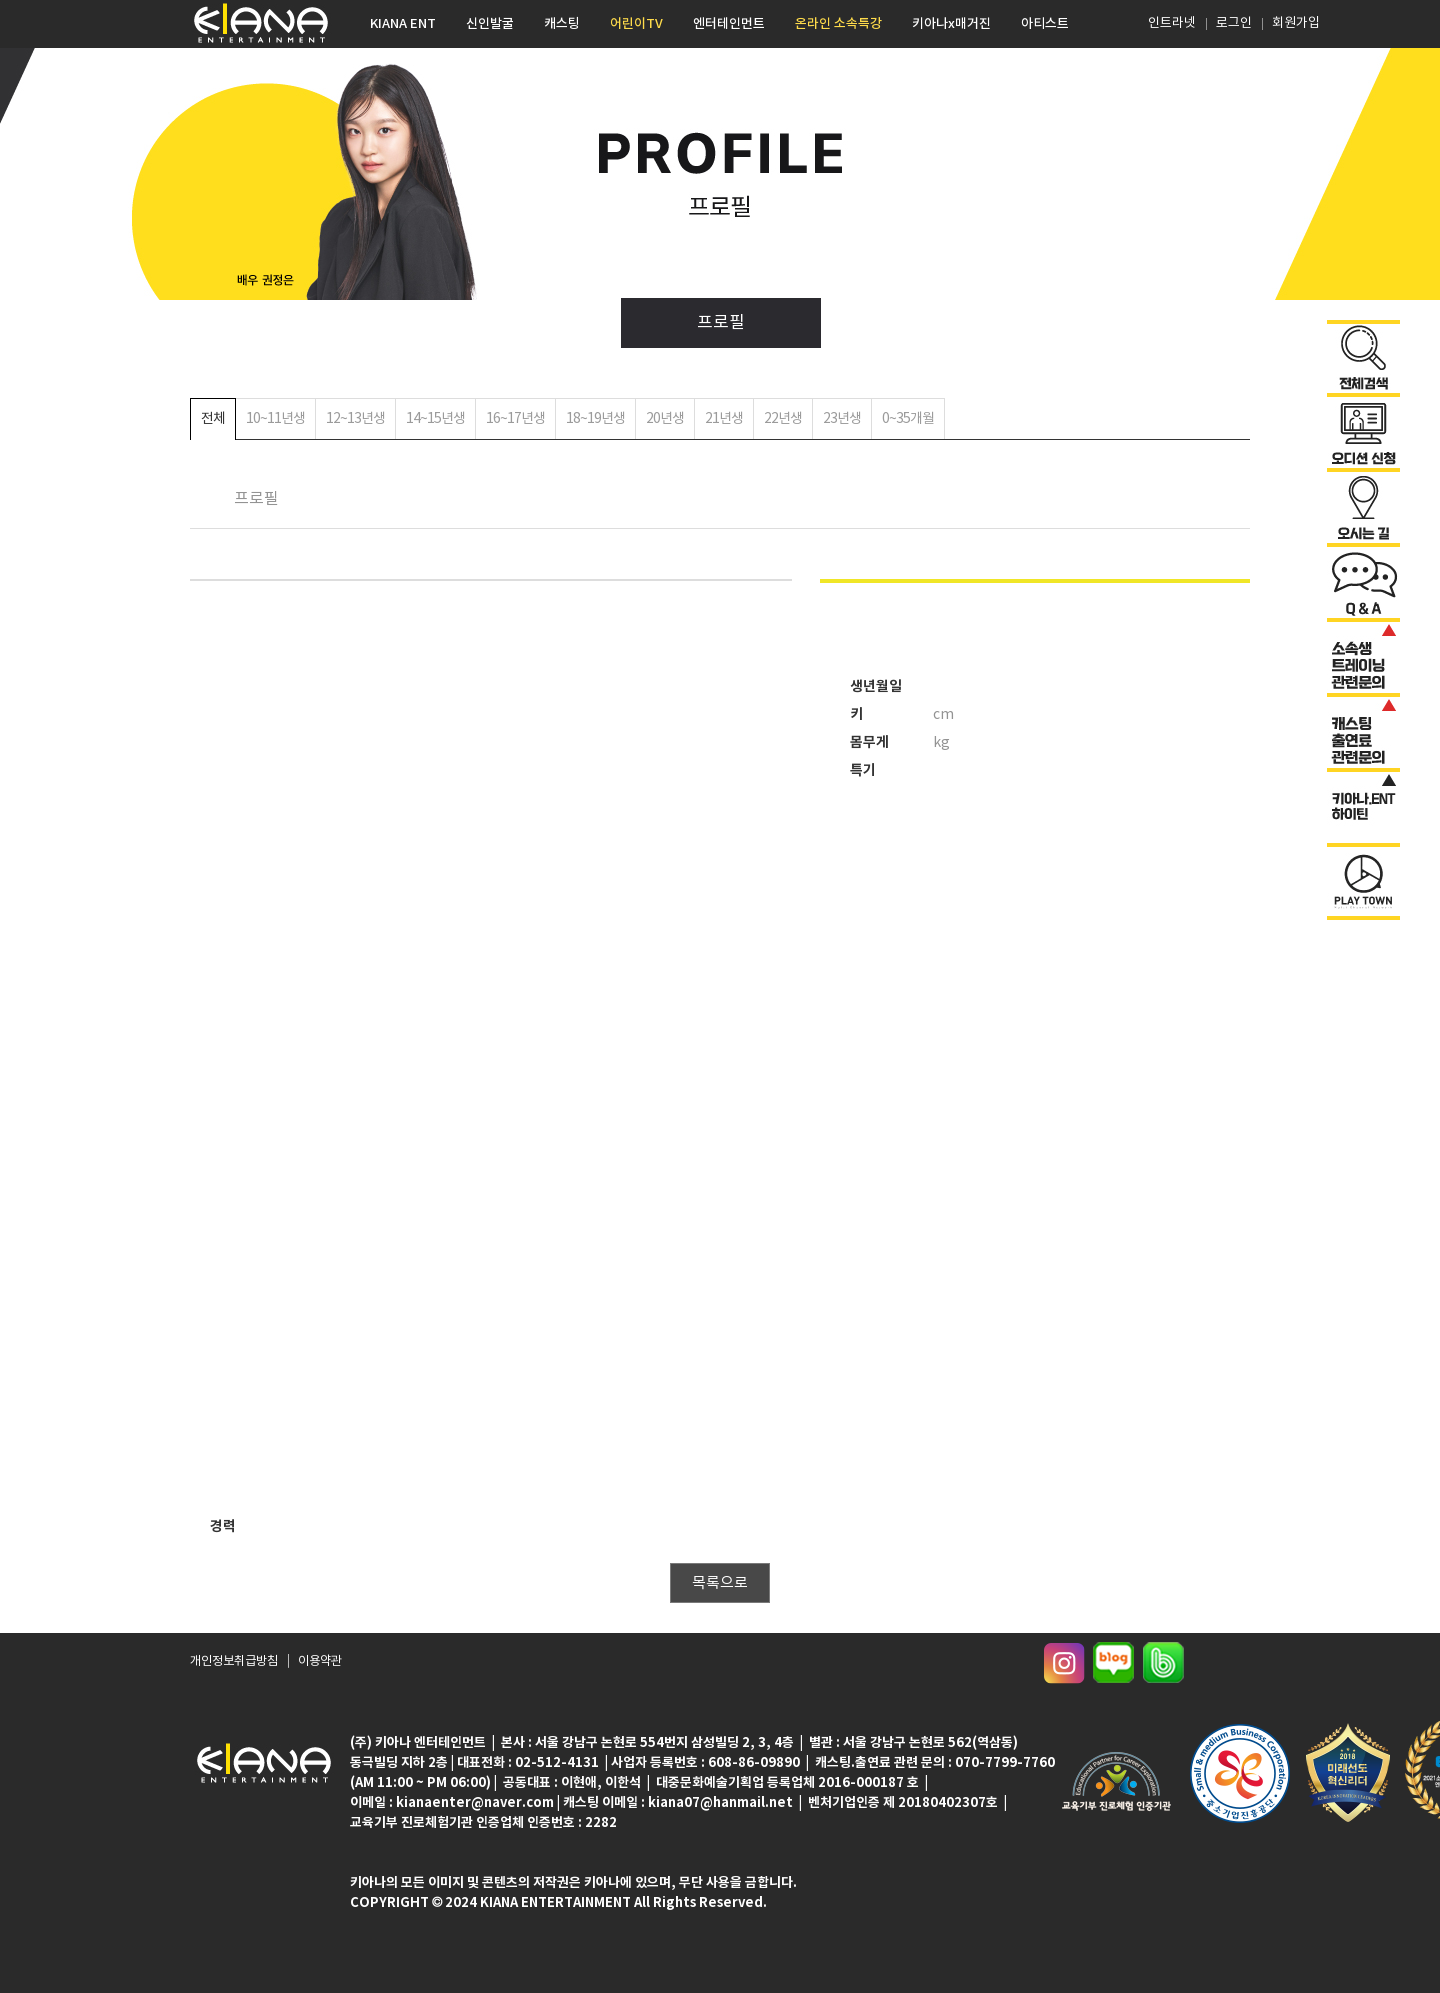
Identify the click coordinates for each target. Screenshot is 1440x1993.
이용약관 (320, 1662)
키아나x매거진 (951, 24)
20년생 (665, 419)
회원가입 (1296, 23)
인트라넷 (1170, 23)
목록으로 (720, 1583)
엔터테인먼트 (729, 24)
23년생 (842, 419)
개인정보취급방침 (234, 1662)
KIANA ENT (403, 24)
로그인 (1234, 23)
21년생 (724, 419)
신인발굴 (490, 24)
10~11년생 (275, 419)
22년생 (783, 419)
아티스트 (1045, 24)
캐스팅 (562, 24)
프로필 (721, 323)
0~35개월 (908, 419)
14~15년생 (435, 419)
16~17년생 (515, 419)
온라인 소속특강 (838, 24)
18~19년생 (595, 419)
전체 (213, 419)
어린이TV (636, 24)
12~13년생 (355, 419)
